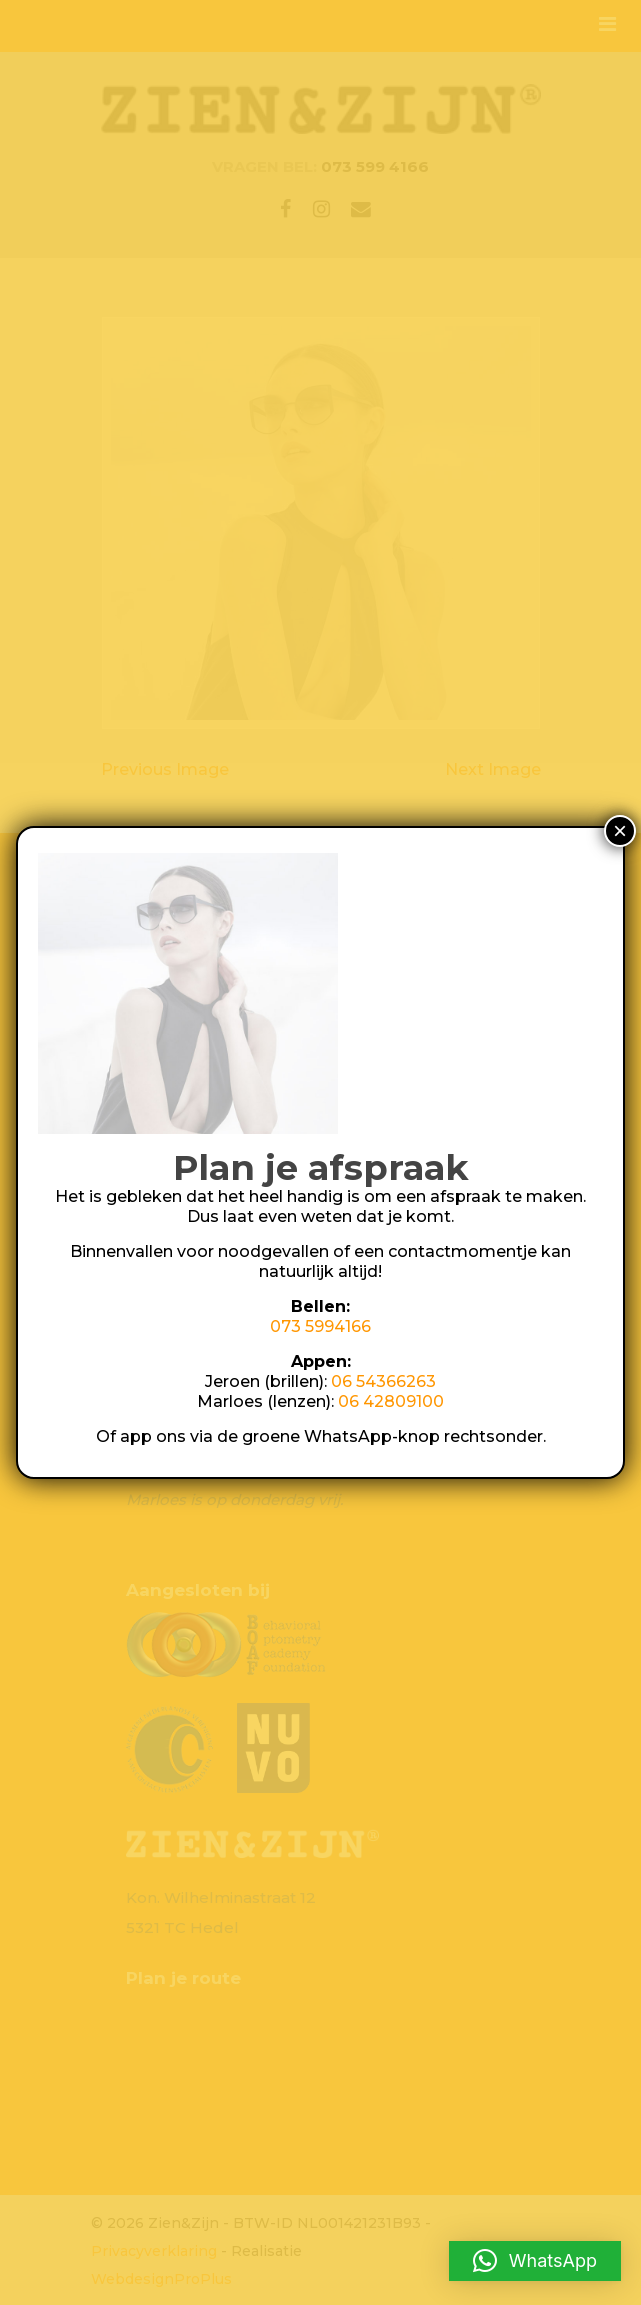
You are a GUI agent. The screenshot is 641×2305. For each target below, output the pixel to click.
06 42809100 (391, 1401)
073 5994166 (320, 1326)
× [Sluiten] (620, 830)
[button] (535, 2261)
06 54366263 (383, 1381)
